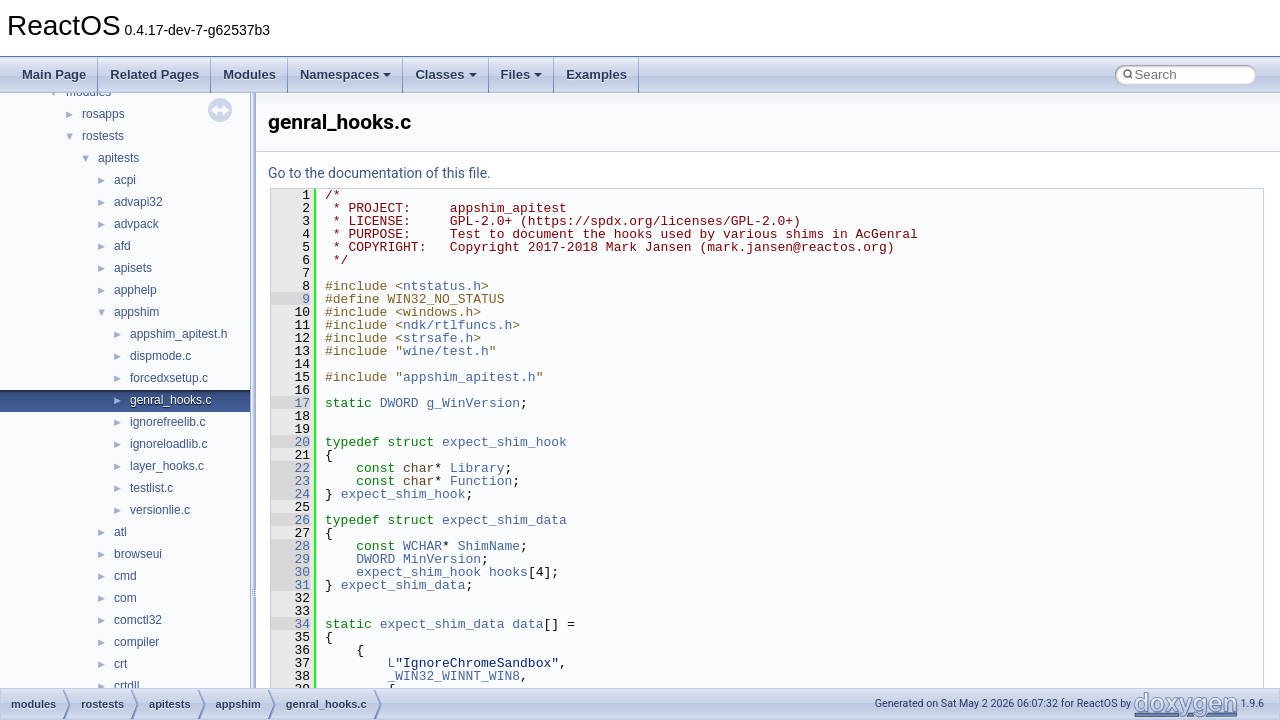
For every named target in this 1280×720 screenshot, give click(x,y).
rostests (103, 136)
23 (290, 481)
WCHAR (422, 546)
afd (122, 246)
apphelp (135, 290)
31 (290, 585)
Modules (249, 74)
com (125, 598)
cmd (125, 576)
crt (120, 664)
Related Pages (154, 74)
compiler (136, 642)
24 (290, 494)
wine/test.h (446, 351)
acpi (125, 180)
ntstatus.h (442, 286)
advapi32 (138, 202)
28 (290, 546)
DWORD (399, 403)
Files (522, 74)
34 (290, 624)
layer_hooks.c (167, 466)
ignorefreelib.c (167, 422)
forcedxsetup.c (169, 378)
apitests (118, 158)
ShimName (489, 546)
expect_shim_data (504, 520)
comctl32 (138, 620)
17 (290, 403)
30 (290, 572)
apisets (133, 268)
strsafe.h (438, 338)
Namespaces (346, 74)
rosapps (103, 114)
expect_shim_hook (504, 442)
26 (290, 520)
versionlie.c (160, 510)
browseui (138, 554)
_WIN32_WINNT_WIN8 (453, 676)
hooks (508, 572)
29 (290, 559)
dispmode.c (160, 356)
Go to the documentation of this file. (379, 173)
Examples (596, 74)
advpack (136, 224)
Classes (445, 74)
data (527, 624)
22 (290, 468)
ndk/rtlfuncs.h (457, 325)
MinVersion (442, 559)
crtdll (126, 686)
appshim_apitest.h (178, 334)
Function (481, 481)
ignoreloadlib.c (168, 444)
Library (477, 468)
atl (120, 532)
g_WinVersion (473, 403)
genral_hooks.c (170, 400)
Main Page (54, 74)
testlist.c (151, 488)
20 (290, 442)
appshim (136, 312)
